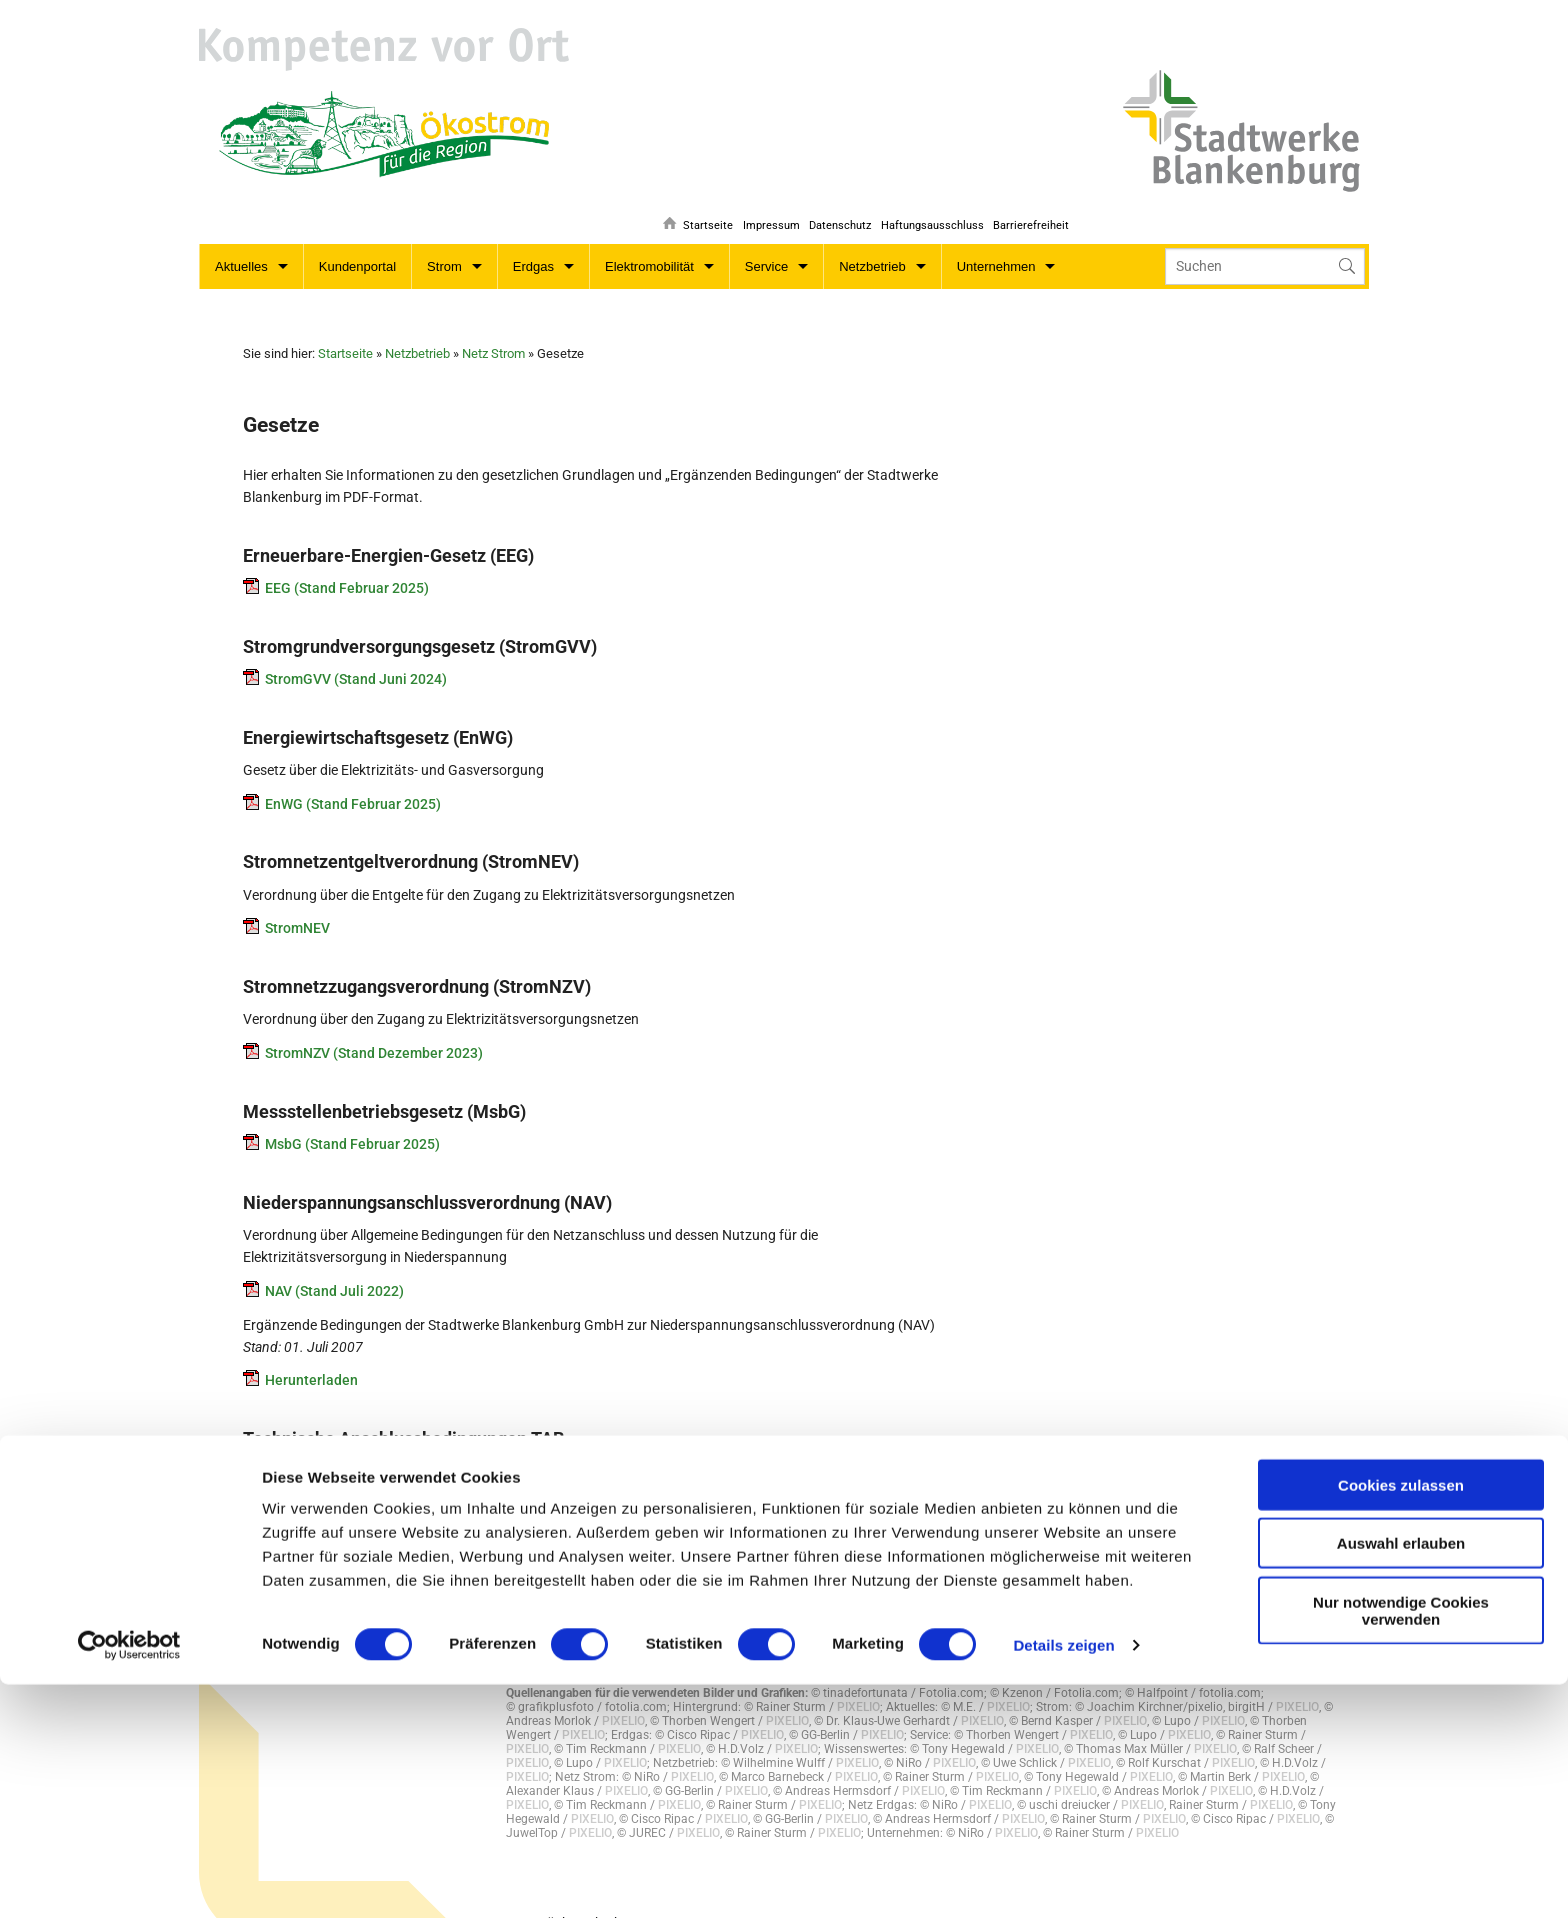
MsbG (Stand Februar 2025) (352, 1122)
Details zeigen (1063, 1878)
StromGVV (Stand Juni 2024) (356, 657)
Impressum (758, 195)
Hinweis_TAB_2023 (325, 1449)
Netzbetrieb (872, 244)
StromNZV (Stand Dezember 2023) (374, 1031)
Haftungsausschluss (927, 195)
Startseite (691, 195)
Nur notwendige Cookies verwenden (1401, 1844)
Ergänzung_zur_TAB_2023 (347, 1540)
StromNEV (297, 906)
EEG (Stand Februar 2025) (347, 566)
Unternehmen (996, 244)
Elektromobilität (649, 244)
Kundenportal (357, 244)
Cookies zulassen (1401, 1718)
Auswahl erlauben (1401, 1777)
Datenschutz (831, 195)
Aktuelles (241, 244)
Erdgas (533, 244)
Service (766, 244)
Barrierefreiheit (1031, 195)
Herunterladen (311, 1358)
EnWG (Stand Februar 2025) (353, 782)
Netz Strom (493, 331)
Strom (444, 244)
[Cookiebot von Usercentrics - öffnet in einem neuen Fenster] (129, 1879)
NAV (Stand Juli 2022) (334, 1269)
